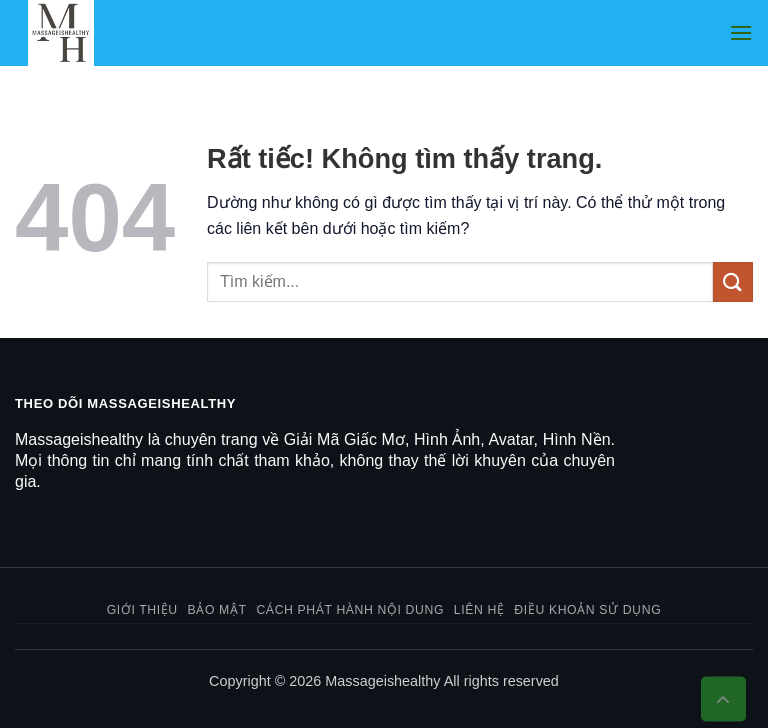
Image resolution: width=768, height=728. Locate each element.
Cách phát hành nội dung (350, 610)
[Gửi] (733, 281)
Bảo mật (217, 610)
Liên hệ (479, 610)
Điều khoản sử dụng (587, 610)
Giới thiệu (142, 610)
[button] (741, 32)
